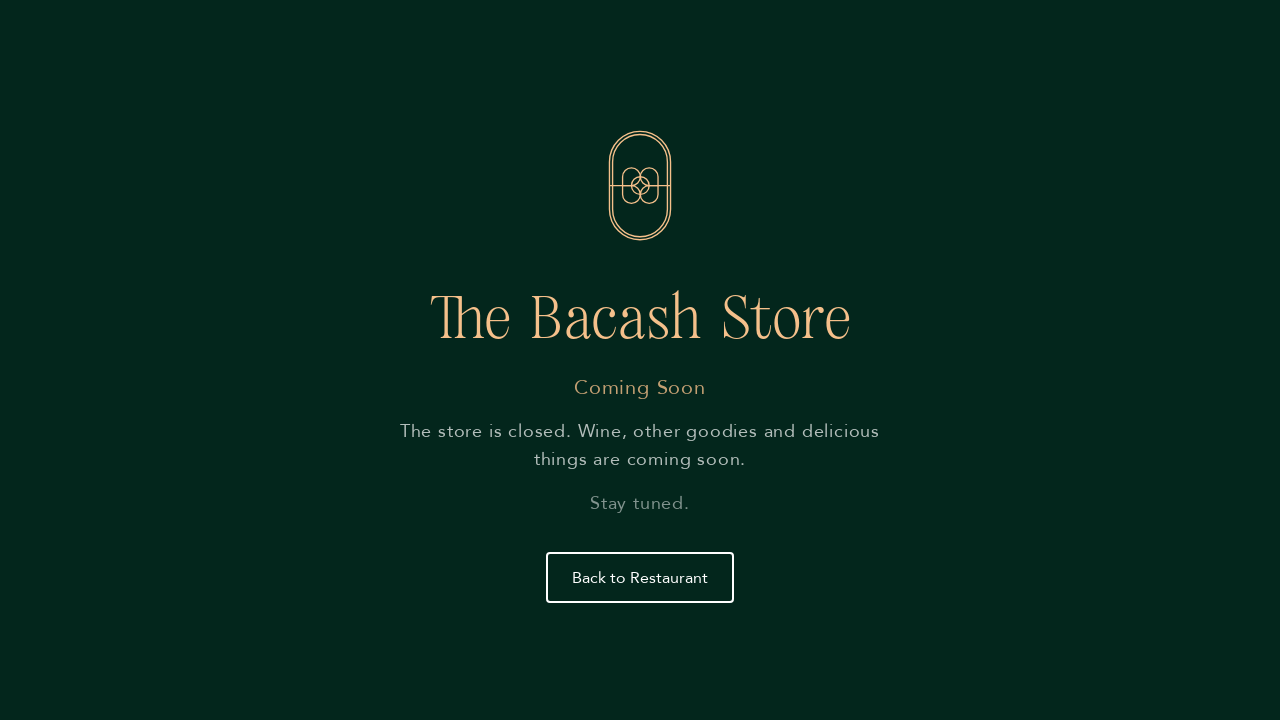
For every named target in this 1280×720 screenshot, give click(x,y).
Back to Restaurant (640, 578)
